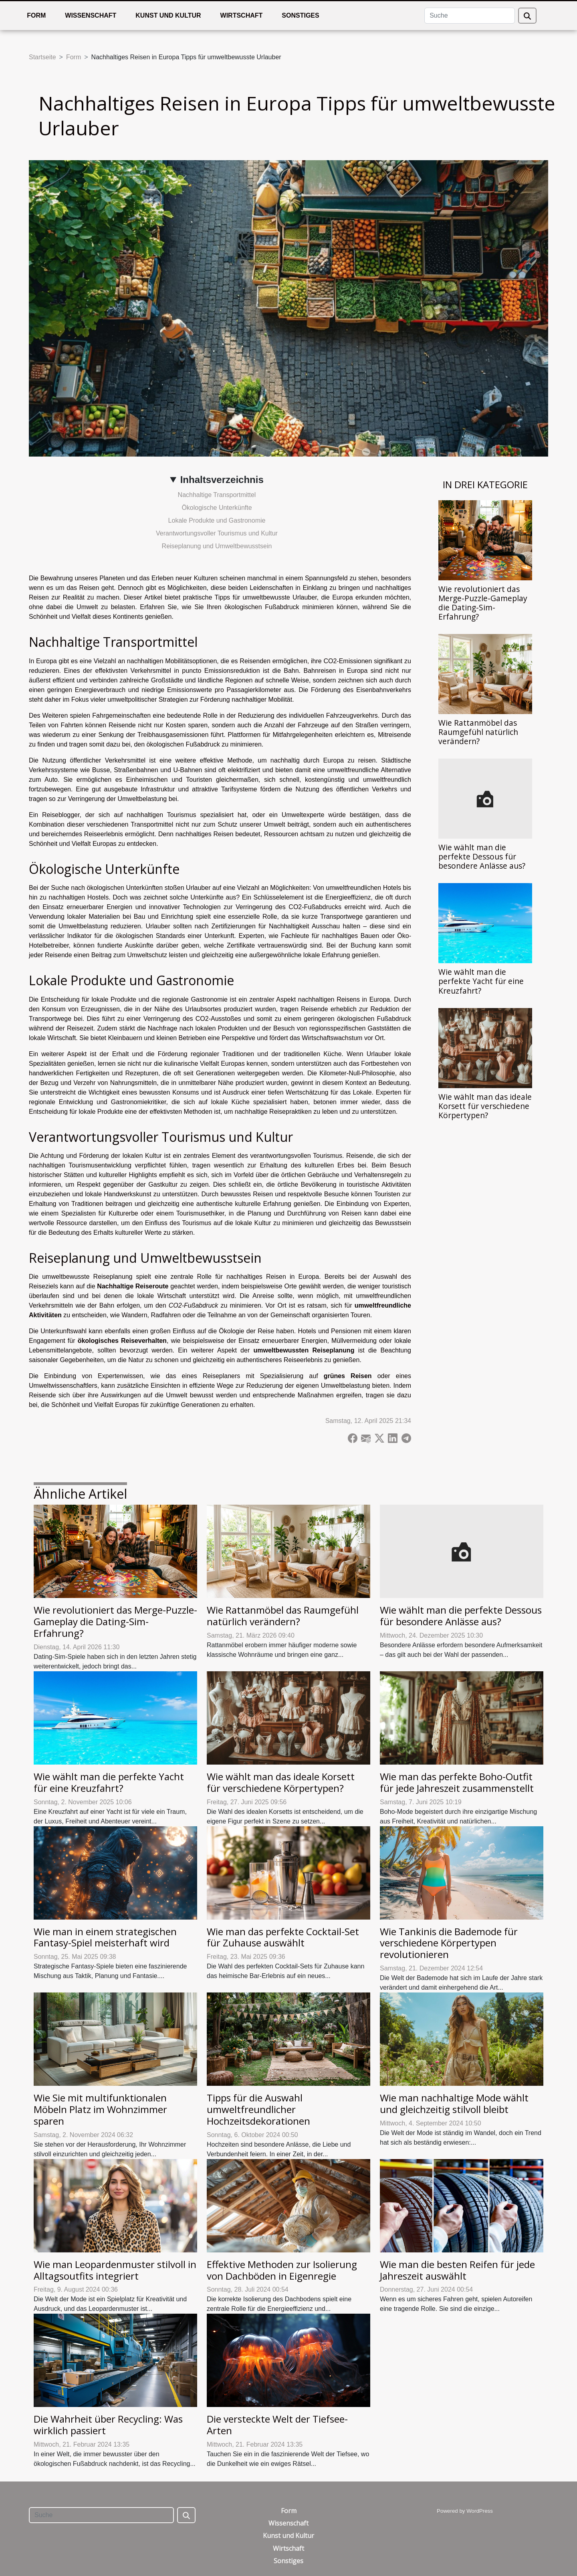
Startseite (42, 57)
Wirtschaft (241, 15)
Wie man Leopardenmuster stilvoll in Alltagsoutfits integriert (115, 2270)
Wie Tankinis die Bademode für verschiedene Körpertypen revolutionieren (449, 1943)
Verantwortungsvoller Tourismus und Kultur (217, 533)
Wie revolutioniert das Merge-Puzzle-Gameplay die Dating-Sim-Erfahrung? (482, 603)
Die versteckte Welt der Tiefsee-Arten (277, 2424)
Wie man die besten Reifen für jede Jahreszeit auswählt (457, 2270)
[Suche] (469, 16)
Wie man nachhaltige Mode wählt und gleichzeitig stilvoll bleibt (454, 2103)
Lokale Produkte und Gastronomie (217, 520)
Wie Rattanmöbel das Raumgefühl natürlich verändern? (478, 732)
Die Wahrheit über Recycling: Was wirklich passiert (108, 2424)
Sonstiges (300, 15)
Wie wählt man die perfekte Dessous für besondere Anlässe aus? (481, 856)
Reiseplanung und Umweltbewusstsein (217, 546)
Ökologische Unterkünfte (217, 507)
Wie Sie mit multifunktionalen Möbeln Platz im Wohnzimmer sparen (100, 2109)
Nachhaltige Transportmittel (217, 494)
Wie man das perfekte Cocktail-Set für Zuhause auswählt (283, 1937)
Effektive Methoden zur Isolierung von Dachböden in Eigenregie (282, 2270)
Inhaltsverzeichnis (222, 479)
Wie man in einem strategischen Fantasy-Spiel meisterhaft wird (105, 1937)
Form (36, 15)
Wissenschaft (90, 15)
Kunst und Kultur (168, 15)
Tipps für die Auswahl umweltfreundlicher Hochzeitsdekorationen (258, 2109)
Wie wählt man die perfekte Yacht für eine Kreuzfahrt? (481, 981)
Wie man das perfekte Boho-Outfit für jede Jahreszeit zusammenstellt (457, 1782)
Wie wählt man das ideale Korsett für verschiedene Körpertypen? (485, 1106)
